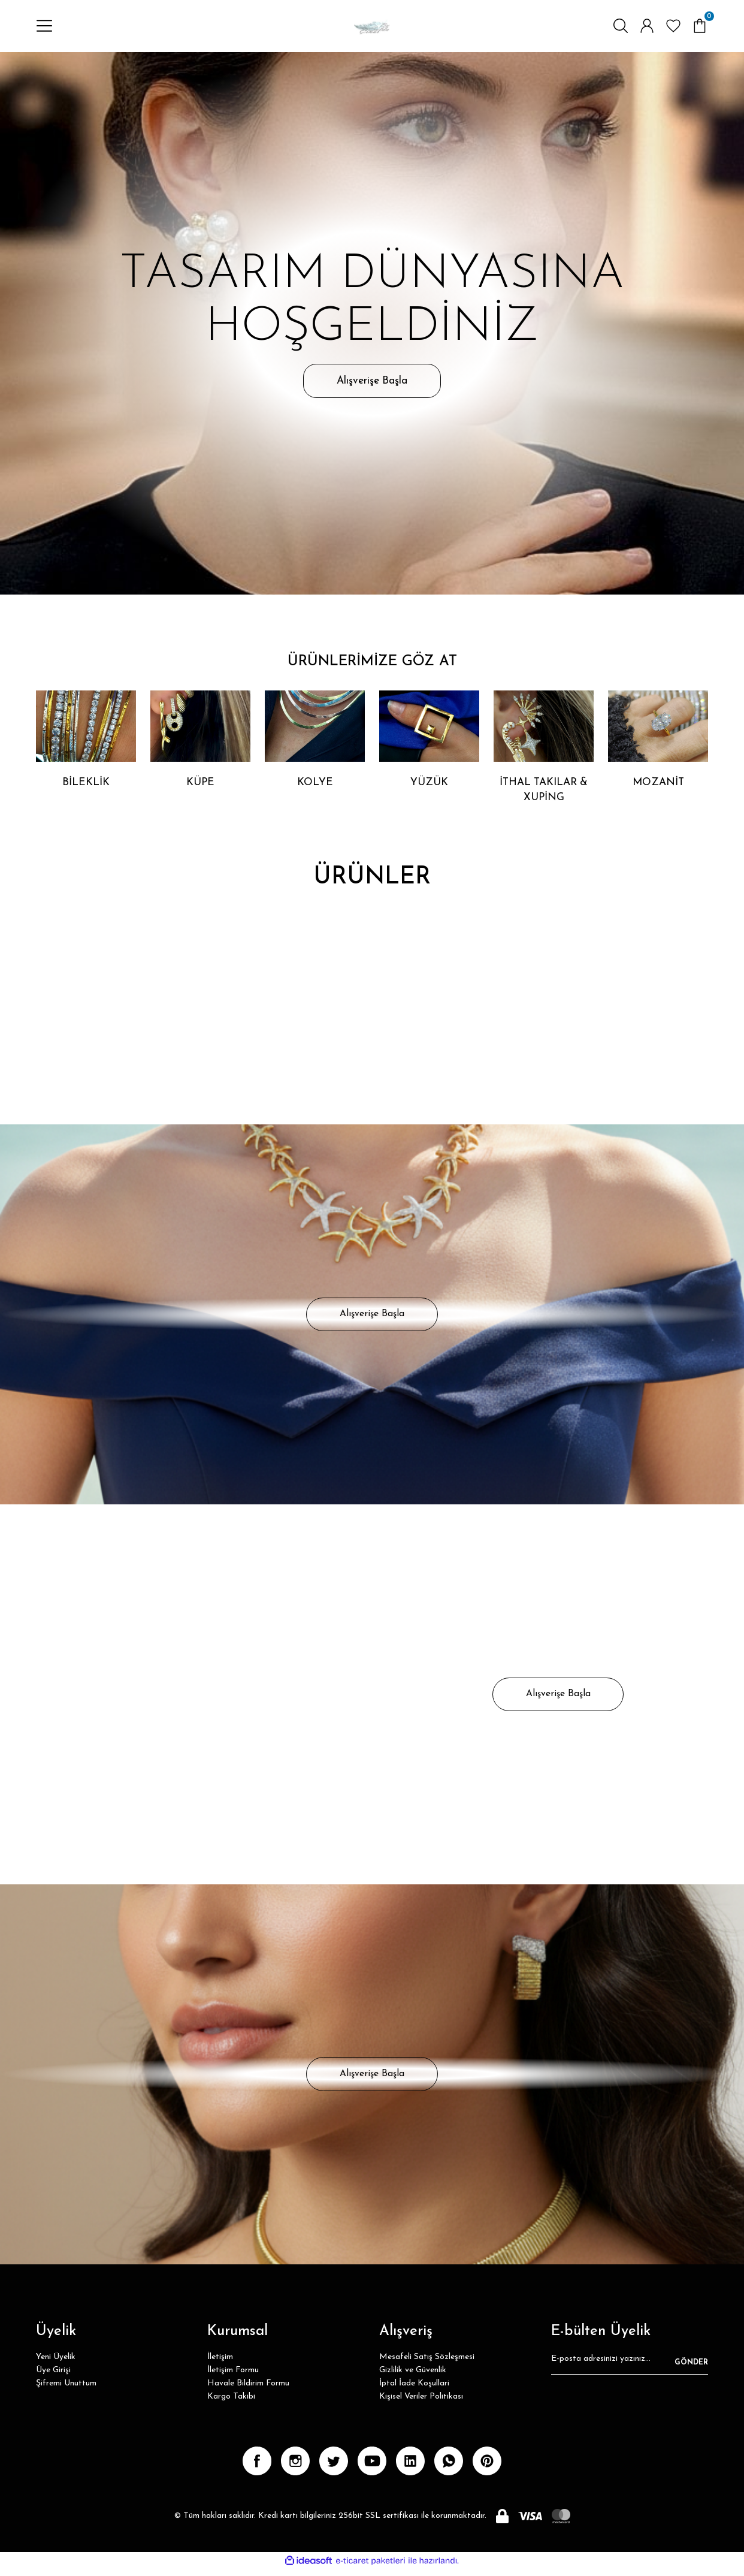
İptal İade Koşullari (414, 2389)
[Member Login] (647, 27)
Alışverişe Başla (372, 384)
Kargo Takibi (231, 2403)
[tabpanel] (372, 327)
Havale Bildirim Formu (248, 2389)
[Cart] (699, 27)
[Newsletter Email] (630, 2369)
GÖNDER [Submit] (691, 2369)
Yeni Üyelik (55, 2363)
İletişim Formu (233, 2376)
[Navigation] (44, 27)
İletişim (220, 2363)
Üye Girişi (53, 2376)
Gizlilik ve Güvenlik (412, 2376)
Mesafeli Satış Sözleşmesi (426, 2363)
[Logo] (371, 28)
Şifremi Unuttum (66, 2389)
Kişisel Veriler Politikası (421, 2403)
